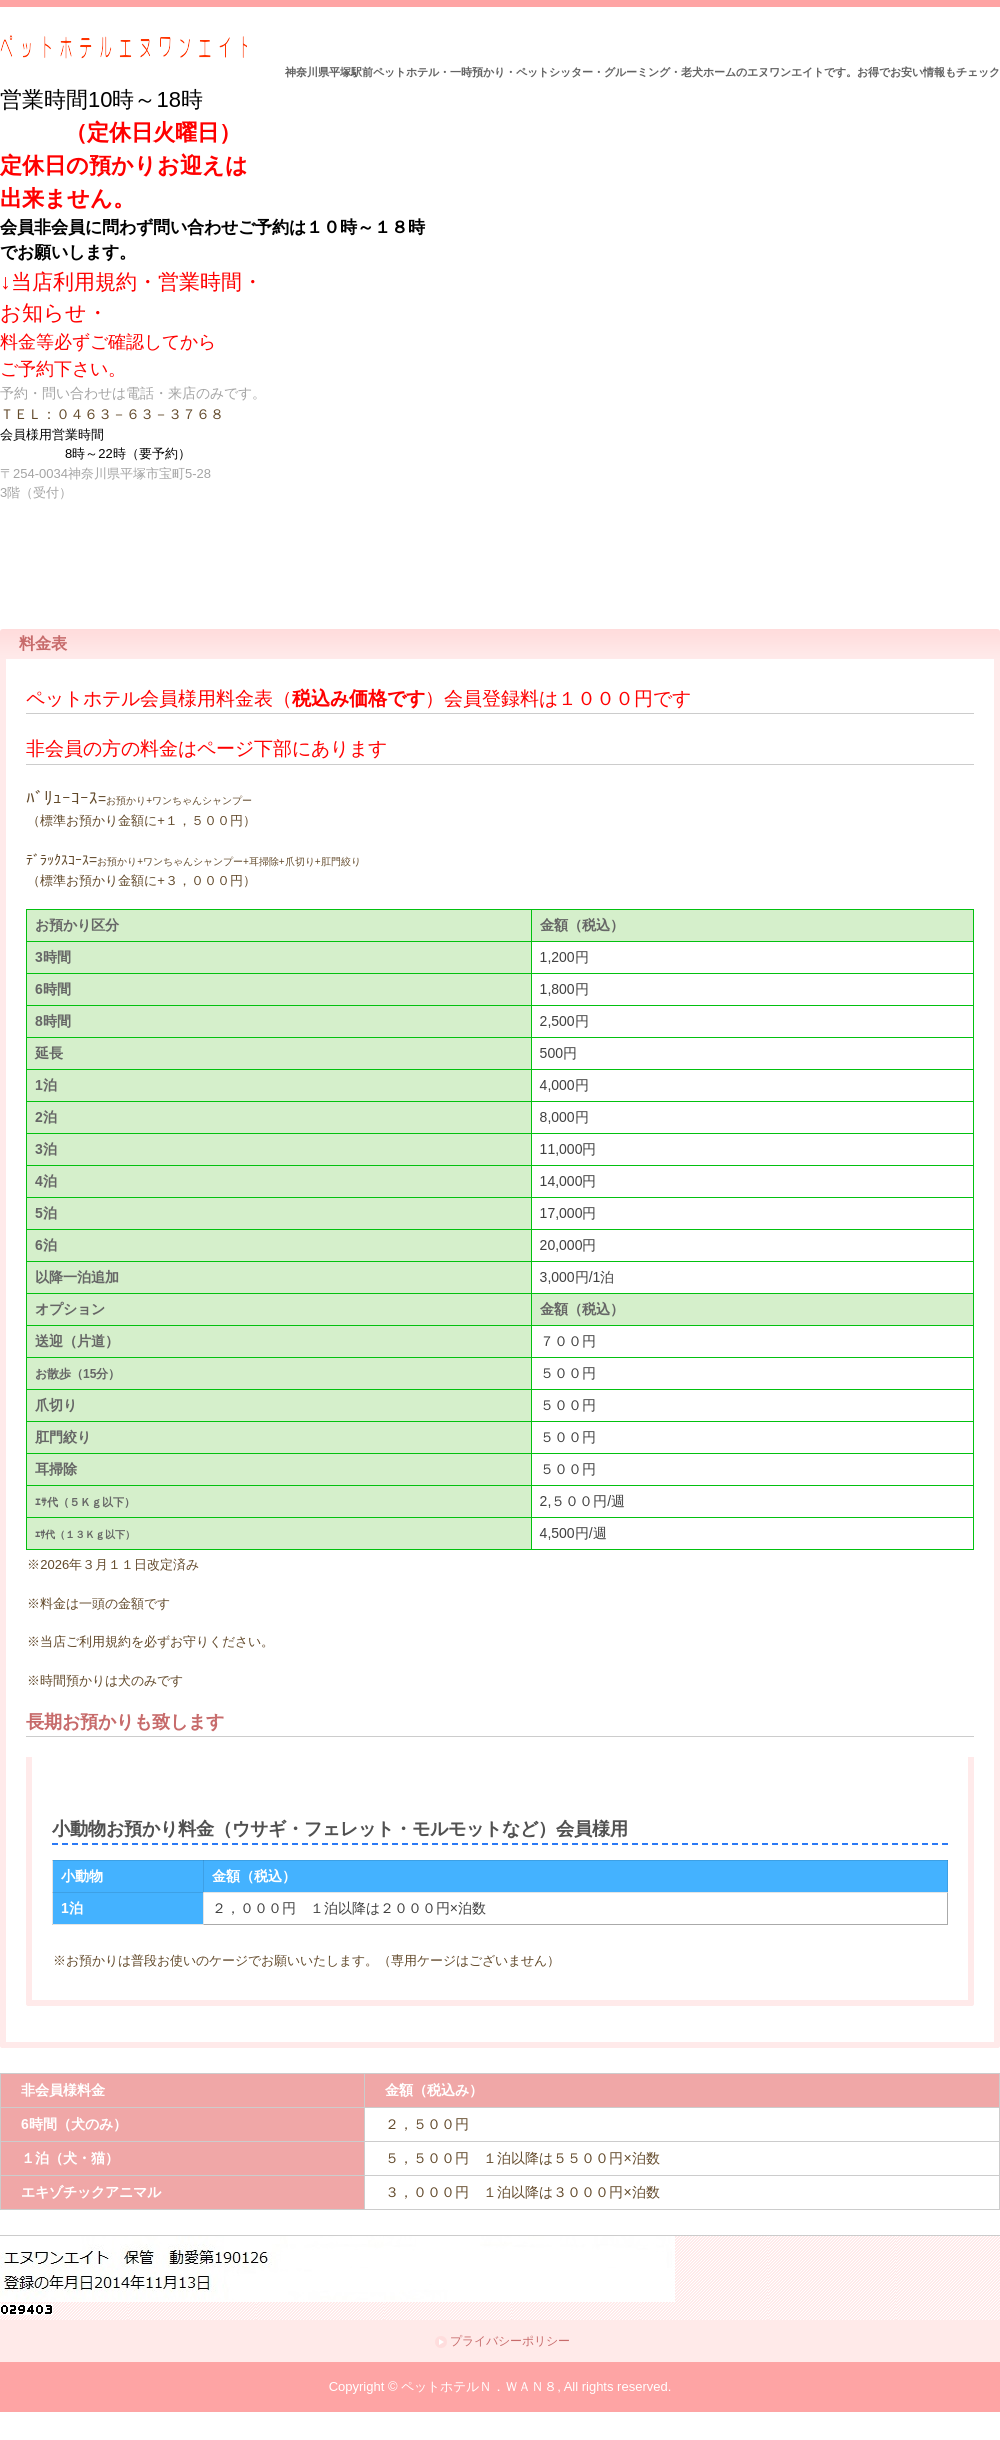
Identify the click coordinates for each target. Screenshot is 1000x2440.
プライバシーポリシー (510, 2341)
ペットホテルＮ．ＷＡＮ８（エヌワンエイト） (123, 47)
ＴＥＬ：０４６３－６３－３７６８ (112, 414)
